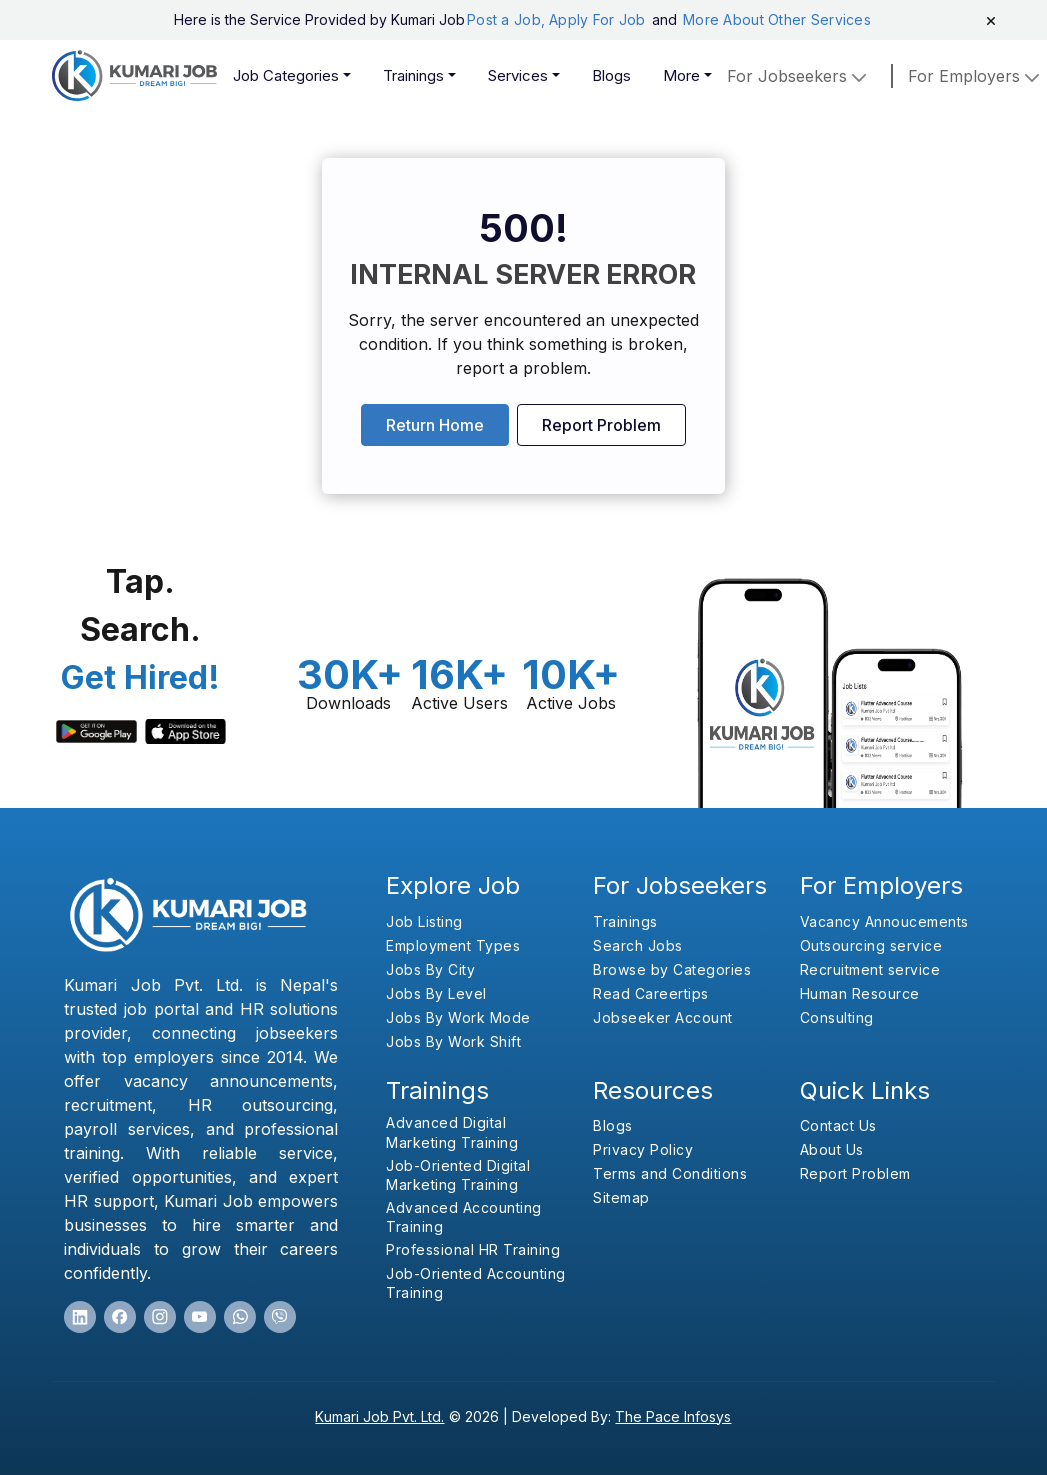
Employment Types (453, 945)
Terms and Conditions (670, 1173)
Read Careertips (651, 993)
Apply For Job (599, 19)
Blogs (611, 75)
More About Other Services (777, 19)
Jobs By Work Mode (458, 1017)
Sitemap (621, 1197)
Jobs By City (430, 969)
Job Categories (286, 75)
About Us (832, 1149)
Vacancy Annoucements (884, 921)
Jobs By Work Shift (453, 1041)
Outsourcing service (871, 945)
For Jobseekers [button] (799, 76)
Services (518, 75)
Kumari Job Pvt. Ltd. (379, 1416)
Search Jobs (638, 945)
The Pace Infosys (673, 1416)
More (681, 75)
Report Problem (601, 425)
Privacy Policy (643, 1149)
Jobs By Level (436, 993)
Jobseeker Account (663, 1017)
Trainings (413, 75)
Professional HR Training (473, 1249)
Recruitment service (870, 969)
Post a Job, (506, 19)
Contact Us (838, 1125)
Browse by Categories (672, 969)
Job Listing (424, 921)
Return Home (435, 425)
